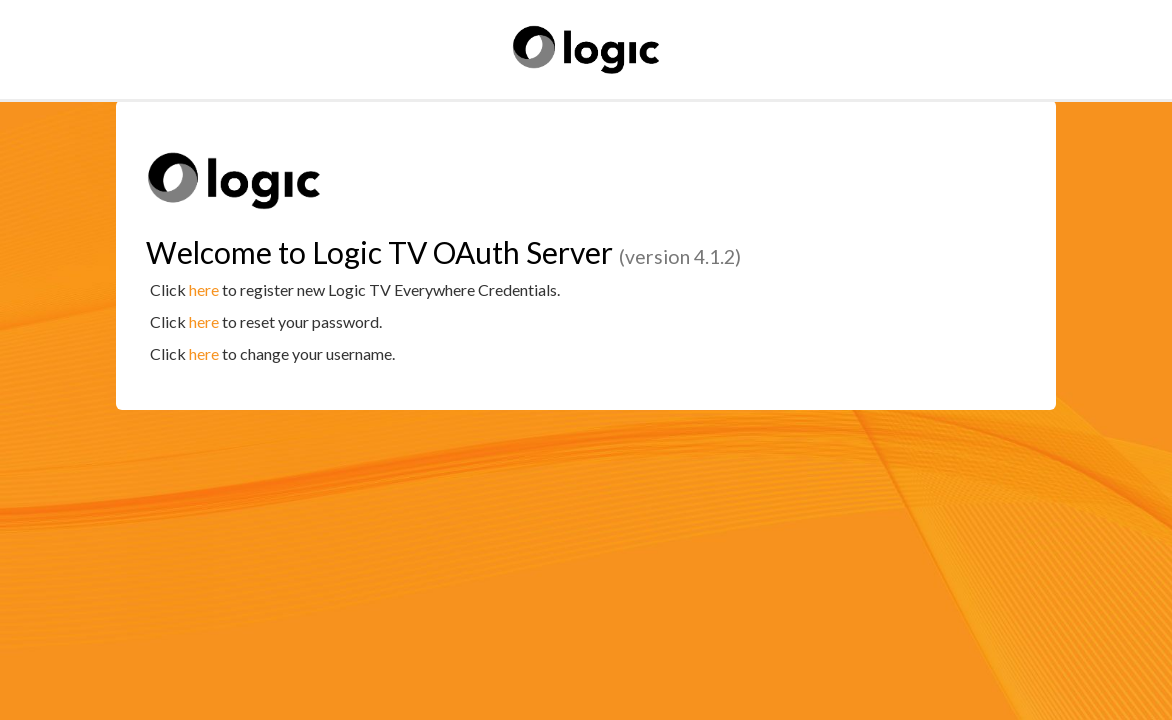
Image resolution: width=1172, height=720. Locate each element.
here (204, 289)
